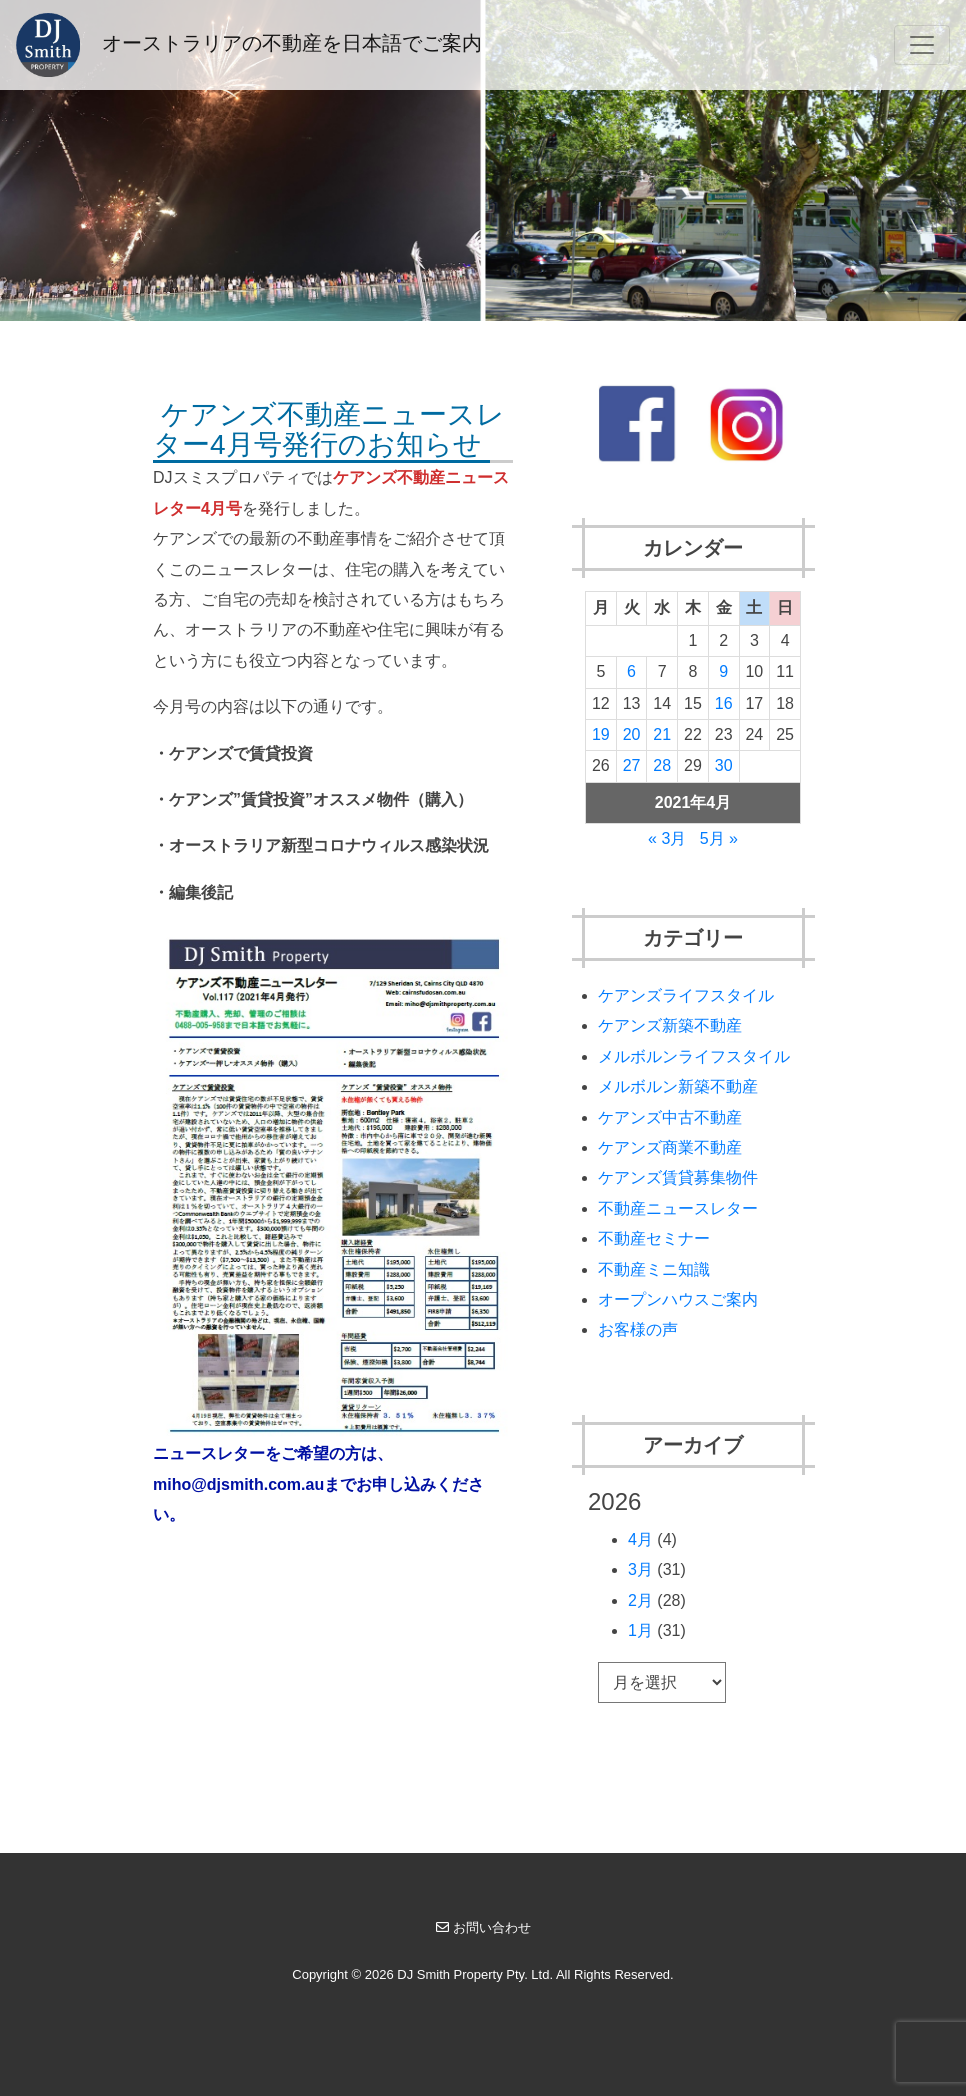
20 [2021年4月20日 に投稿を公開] (632, 734)
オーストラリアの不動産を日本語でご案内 (249, 45)
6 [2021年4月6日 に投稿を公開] (631, 671)
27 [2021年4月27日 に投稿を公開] (632, 765)
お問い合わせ (483, 1927)
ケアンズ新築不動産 (670, 1025)
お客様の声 (638, 1329)
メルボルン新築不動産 (678, 1086)
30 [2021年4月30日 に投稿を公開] (724, 765)
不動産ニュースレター (678, 1208)
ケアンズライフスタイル (686, 995)
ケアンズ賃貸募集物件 (678, 1177)
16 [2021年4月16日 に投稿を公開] (724, 703)
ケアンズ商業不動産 (670, 1147)
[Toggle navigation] (922, 45)
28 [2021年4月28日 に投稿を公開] (662, 765)
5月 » (719, 838)
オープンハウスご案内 (678, 1299)
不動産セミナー (654, 1238)
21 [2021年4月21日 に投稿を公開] (662, 734)
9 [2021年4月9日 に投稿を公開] (723, 671)
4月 (640, 1539)
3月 (640, 1569)
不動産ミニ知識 (654, 1269)
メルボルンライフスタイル (694, 1056)
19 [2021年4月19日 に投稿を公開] (601, 734)
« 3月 (667, 838)
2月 (640, 1600)
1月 (640, 1630)
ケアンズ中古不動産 (670, 1117)
